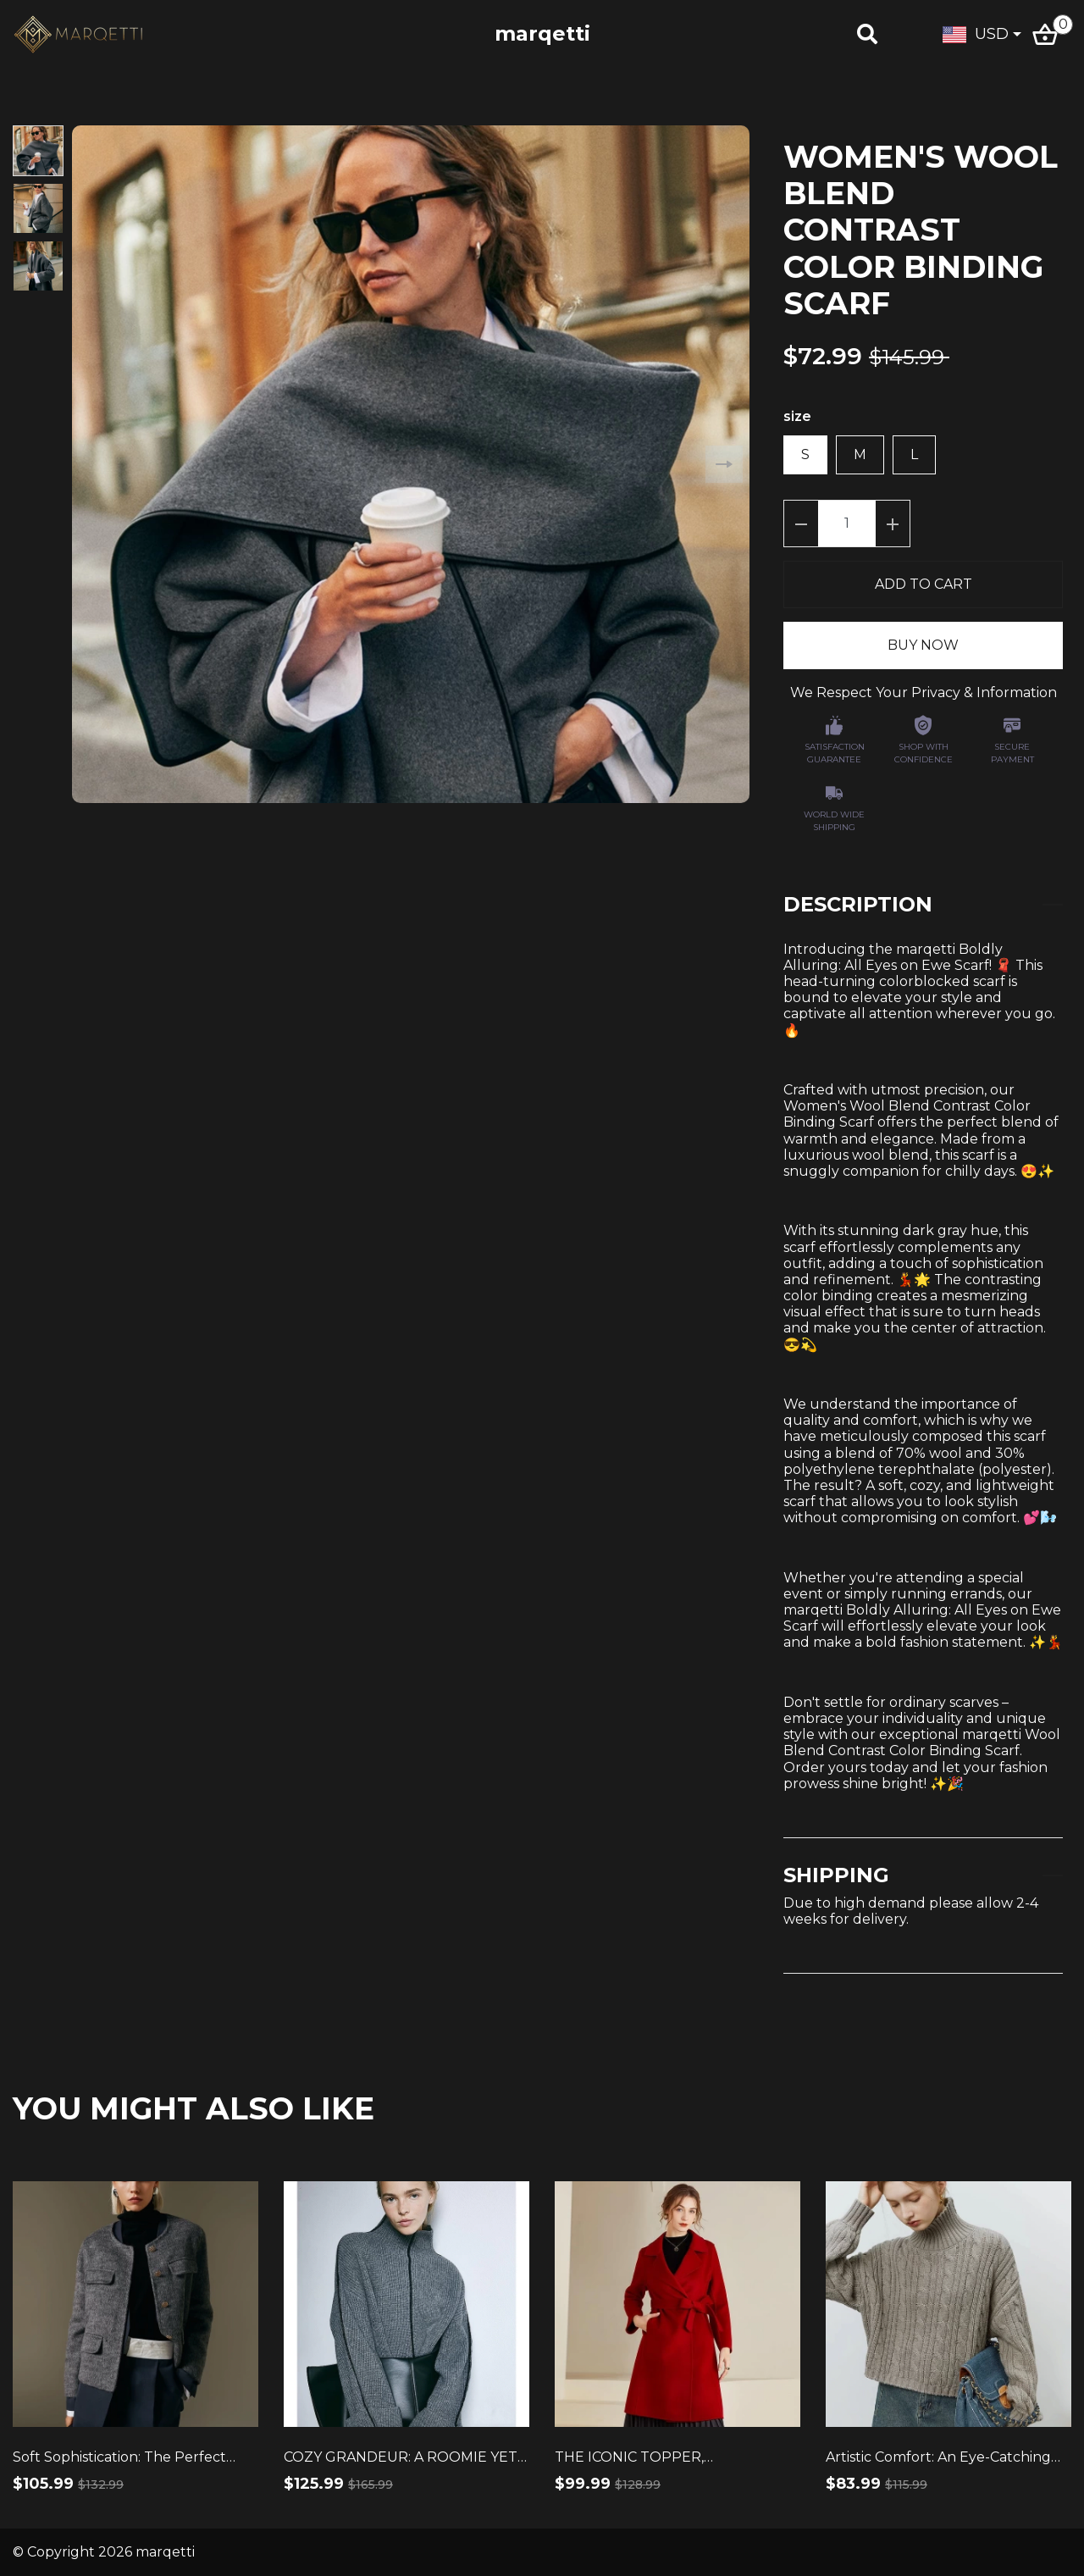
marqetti (542, 34)
